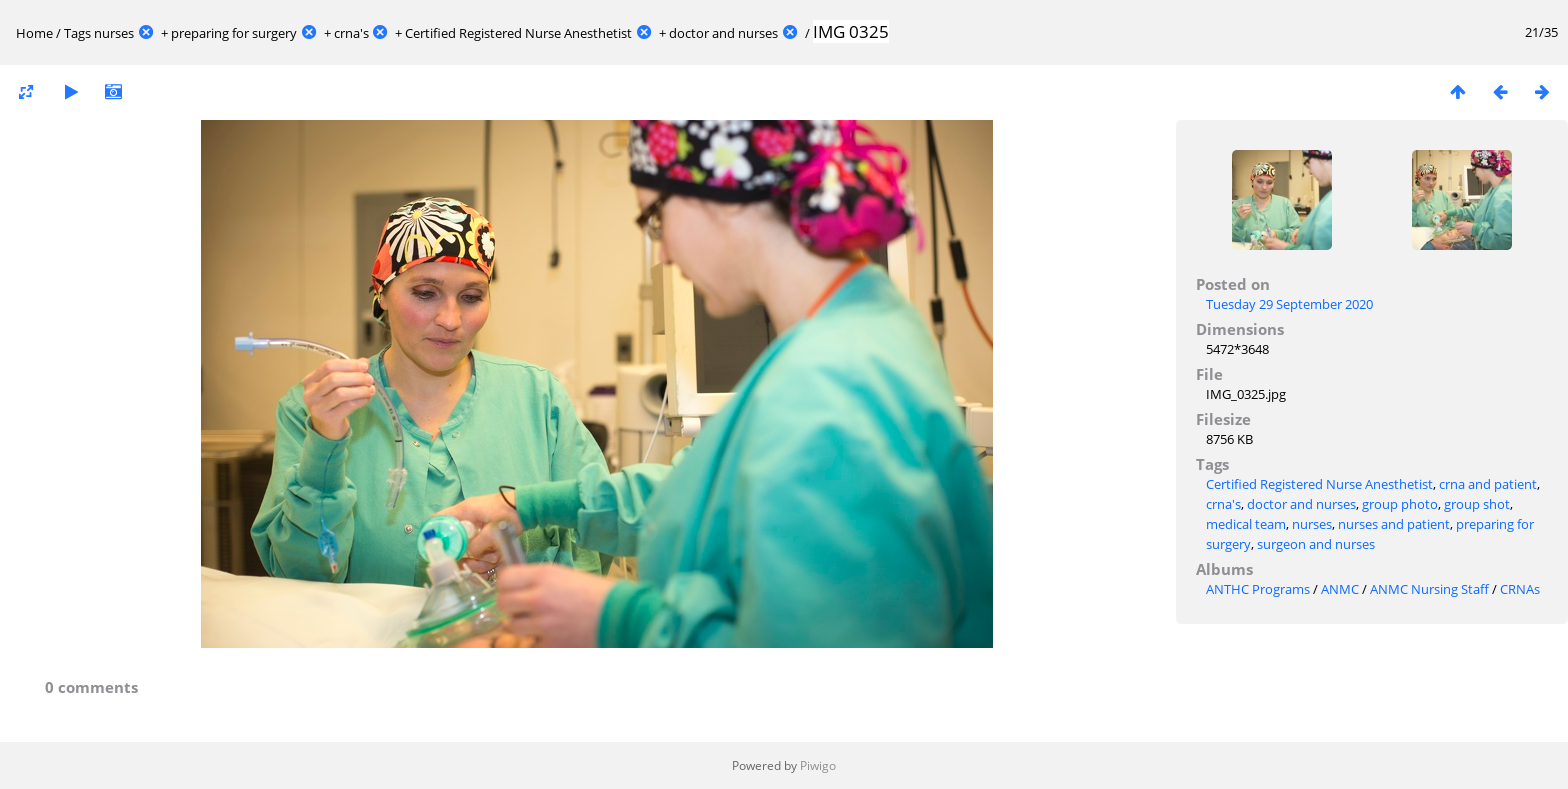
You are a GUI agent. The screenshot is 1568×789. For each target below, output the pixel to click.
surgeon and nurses (1316, 544)
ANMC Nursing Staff (1429, 589)
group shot (1477, 504)
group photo (1400, 504)
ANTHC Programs (1258, 589)
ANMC (1340, 589)
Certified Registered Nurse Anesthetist (518, 33)
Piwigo (818, 765)
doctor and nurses (723, 33)
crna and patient (1488, 484)
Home (34, 33)
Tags (77, 33)
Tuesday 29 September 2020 (1289, 304)
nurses (114, 33)
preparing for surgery (234, 33)
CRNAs (1520, 589)
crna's (351, 33)
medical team (1246, 524)
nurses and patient (1394, 524)
